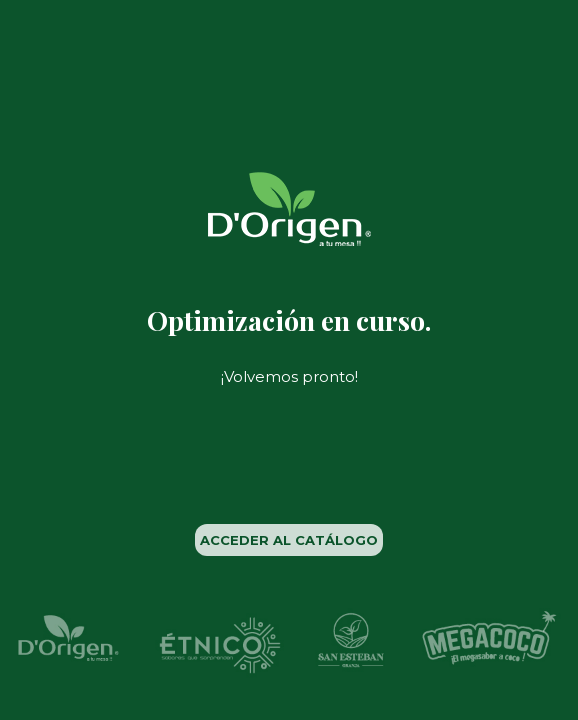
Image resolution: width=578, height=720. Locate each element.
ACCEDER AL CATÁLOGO (289, 540)
